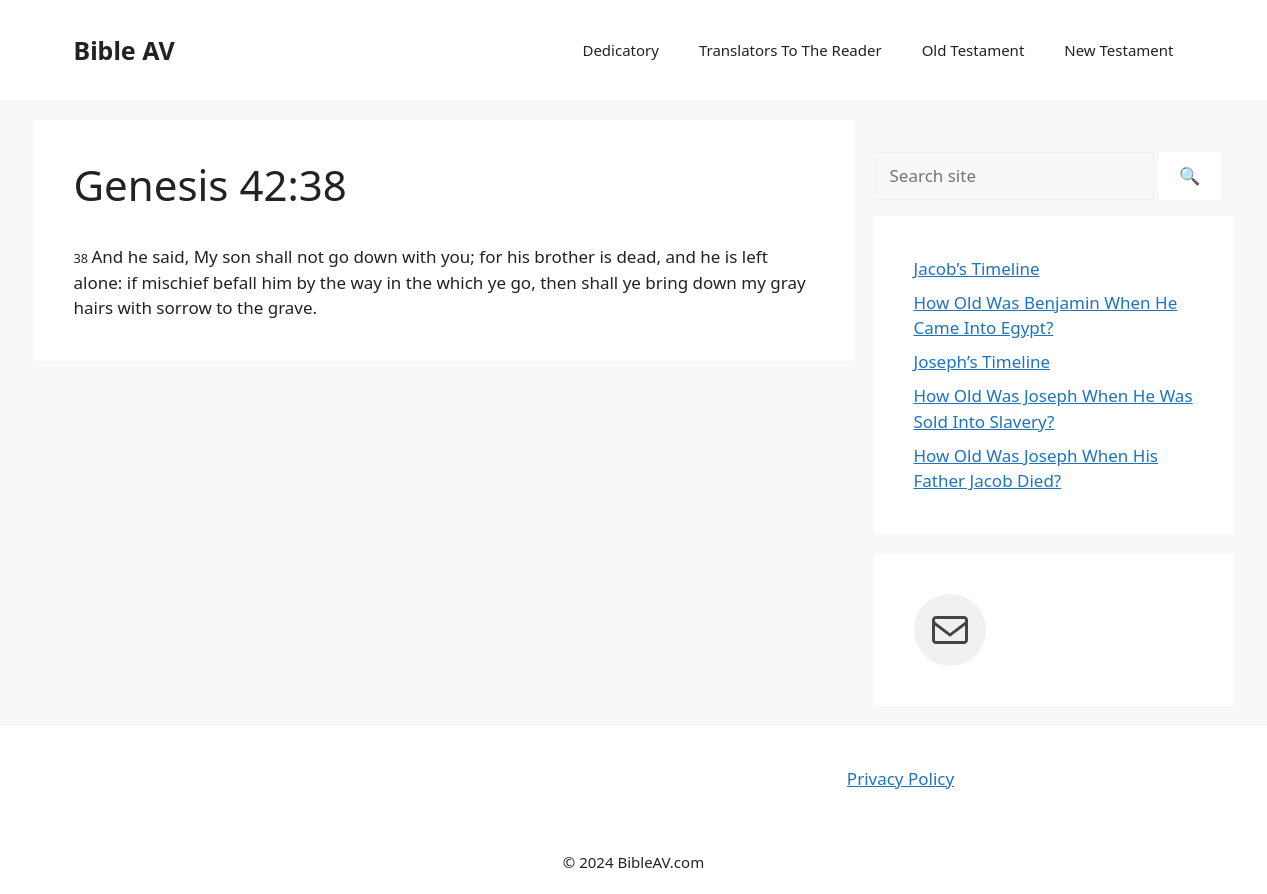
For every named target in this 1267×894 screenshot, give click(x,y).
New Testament (1118, 50)
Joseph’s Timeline (982, 361)
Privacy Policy (900, 778)
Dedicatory (620, 50)
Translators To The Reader (790, 50)
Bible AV (124, 50)
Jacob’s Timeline (977, 268)
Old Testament (973, 50)
